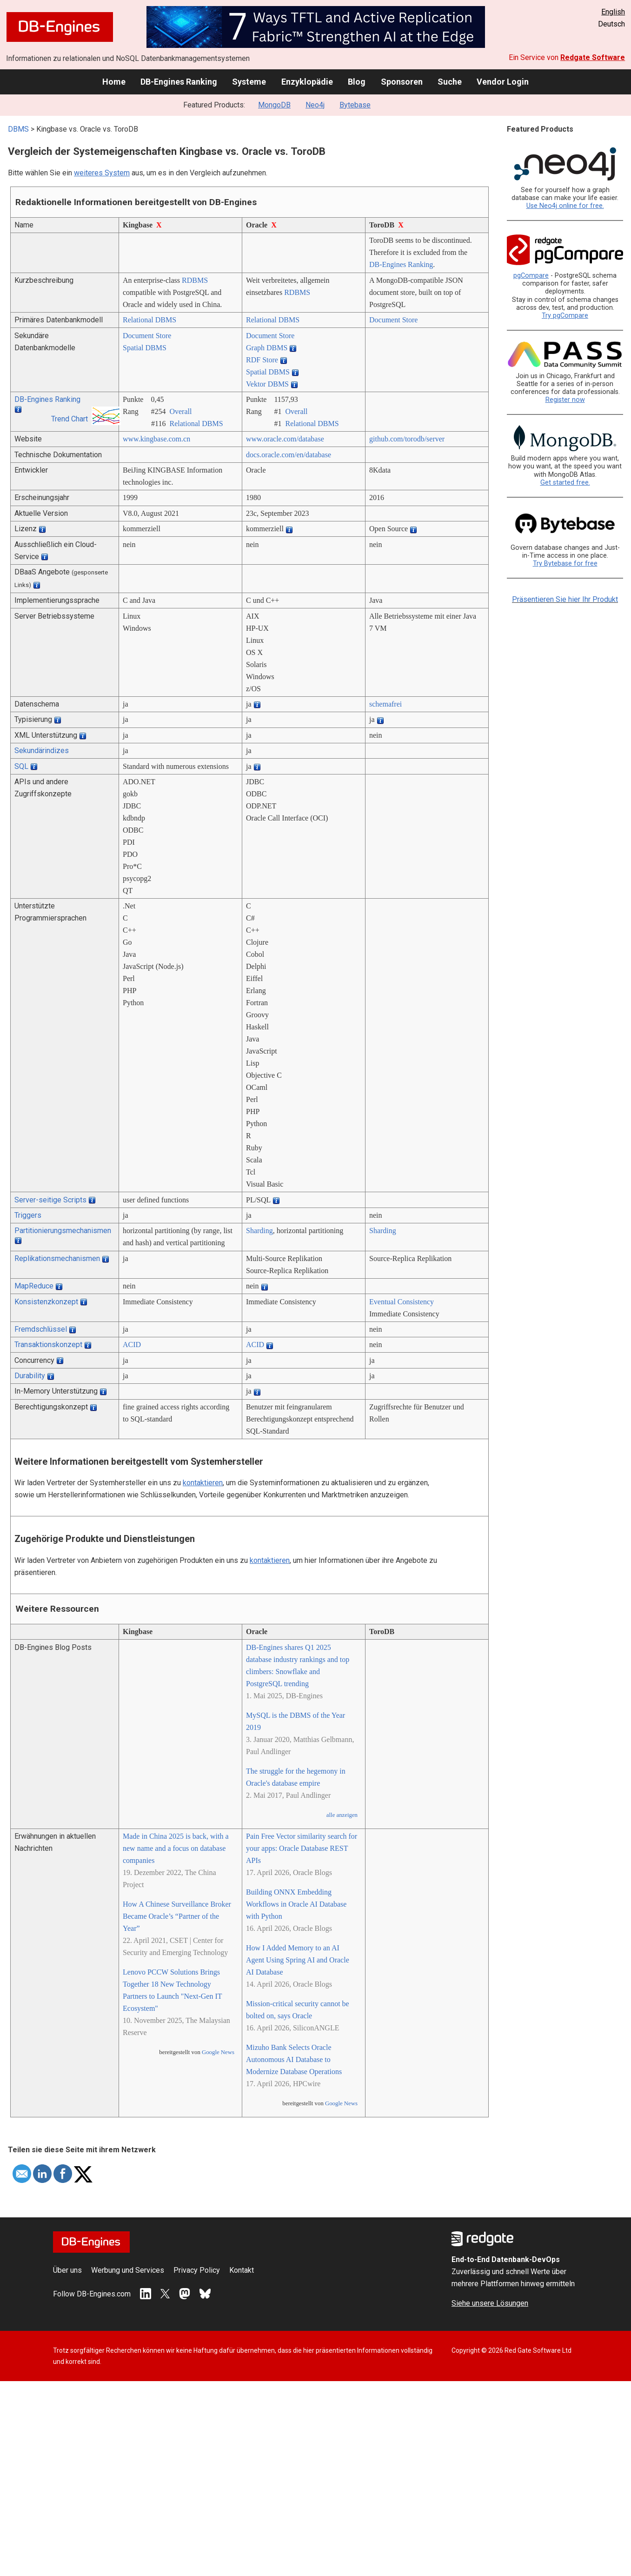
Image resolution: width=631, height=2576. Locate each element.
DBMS (18, 129)
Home (114, 82)
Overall (180, 411)
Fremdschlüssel (40, 1329)
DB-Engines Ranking (178, 82)
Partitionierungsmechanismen (62, 1230)
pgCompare (531, 276)
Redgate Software (592, 57)
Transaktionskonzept (48, 1344)
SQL (21, 766)
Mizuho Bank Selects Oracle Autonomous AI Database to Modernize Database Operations (294, 2059)
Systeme (249, 82)
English (613, 11)
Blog (356, 82)
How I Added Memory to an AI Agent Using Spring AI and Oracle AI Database (297, 1960)
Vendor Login (503, 82)
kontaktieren (203, 1482)
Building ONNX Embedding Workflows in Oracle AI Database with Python (296, 1904)
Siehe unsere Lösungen (490, 2303)
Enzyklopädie (307, 82)
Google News (218, 2052)
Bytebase (355, 104)
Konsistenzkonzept (46, 1301)
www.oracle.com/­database (285, 439)
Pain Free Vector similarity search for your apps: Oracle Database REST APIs (301, 1848)
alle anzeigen (342, 1815)
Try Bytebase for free (565, 563)
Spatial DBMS (144, 348)
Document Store (393, 320)
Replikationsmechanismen (57, 1258)
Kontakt (241, 2270)
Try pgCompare (565, 316)
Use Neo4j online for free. (565, 206)
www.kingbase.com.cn (156, 439)
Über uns (67, 2270)
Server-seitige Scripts (50, 1199)
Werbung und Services (127, 2270)
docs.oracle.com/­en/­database (288, 455)
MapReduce (33, 1285)
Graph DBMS (266, 348)
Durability (29, 1375)
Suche (450, 82)
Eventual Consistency (401, 1302)
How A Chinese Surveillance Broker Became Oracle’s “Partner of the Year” (177, 1916)
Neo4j (315, 104)
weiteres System (102, 172)
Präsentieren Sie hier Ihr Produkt (565, 599)
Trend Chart (69, 418)
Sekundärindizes (41, 750)
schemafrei (385, 704)
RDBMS (195, 280)
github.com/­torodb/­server (407, 439)
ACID (132, 1344)
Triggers (27, 1215)
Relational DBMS (149, 320)
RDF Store (262, 360)
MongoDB (274, 104)
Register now (565, 400)
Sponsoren (402, 82)
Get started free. (565, 483)
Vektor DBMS (267, 384)
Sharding (259, 1231)
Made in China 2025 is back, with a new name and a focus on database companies (176, 1848)
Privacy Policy (196, 2270)
